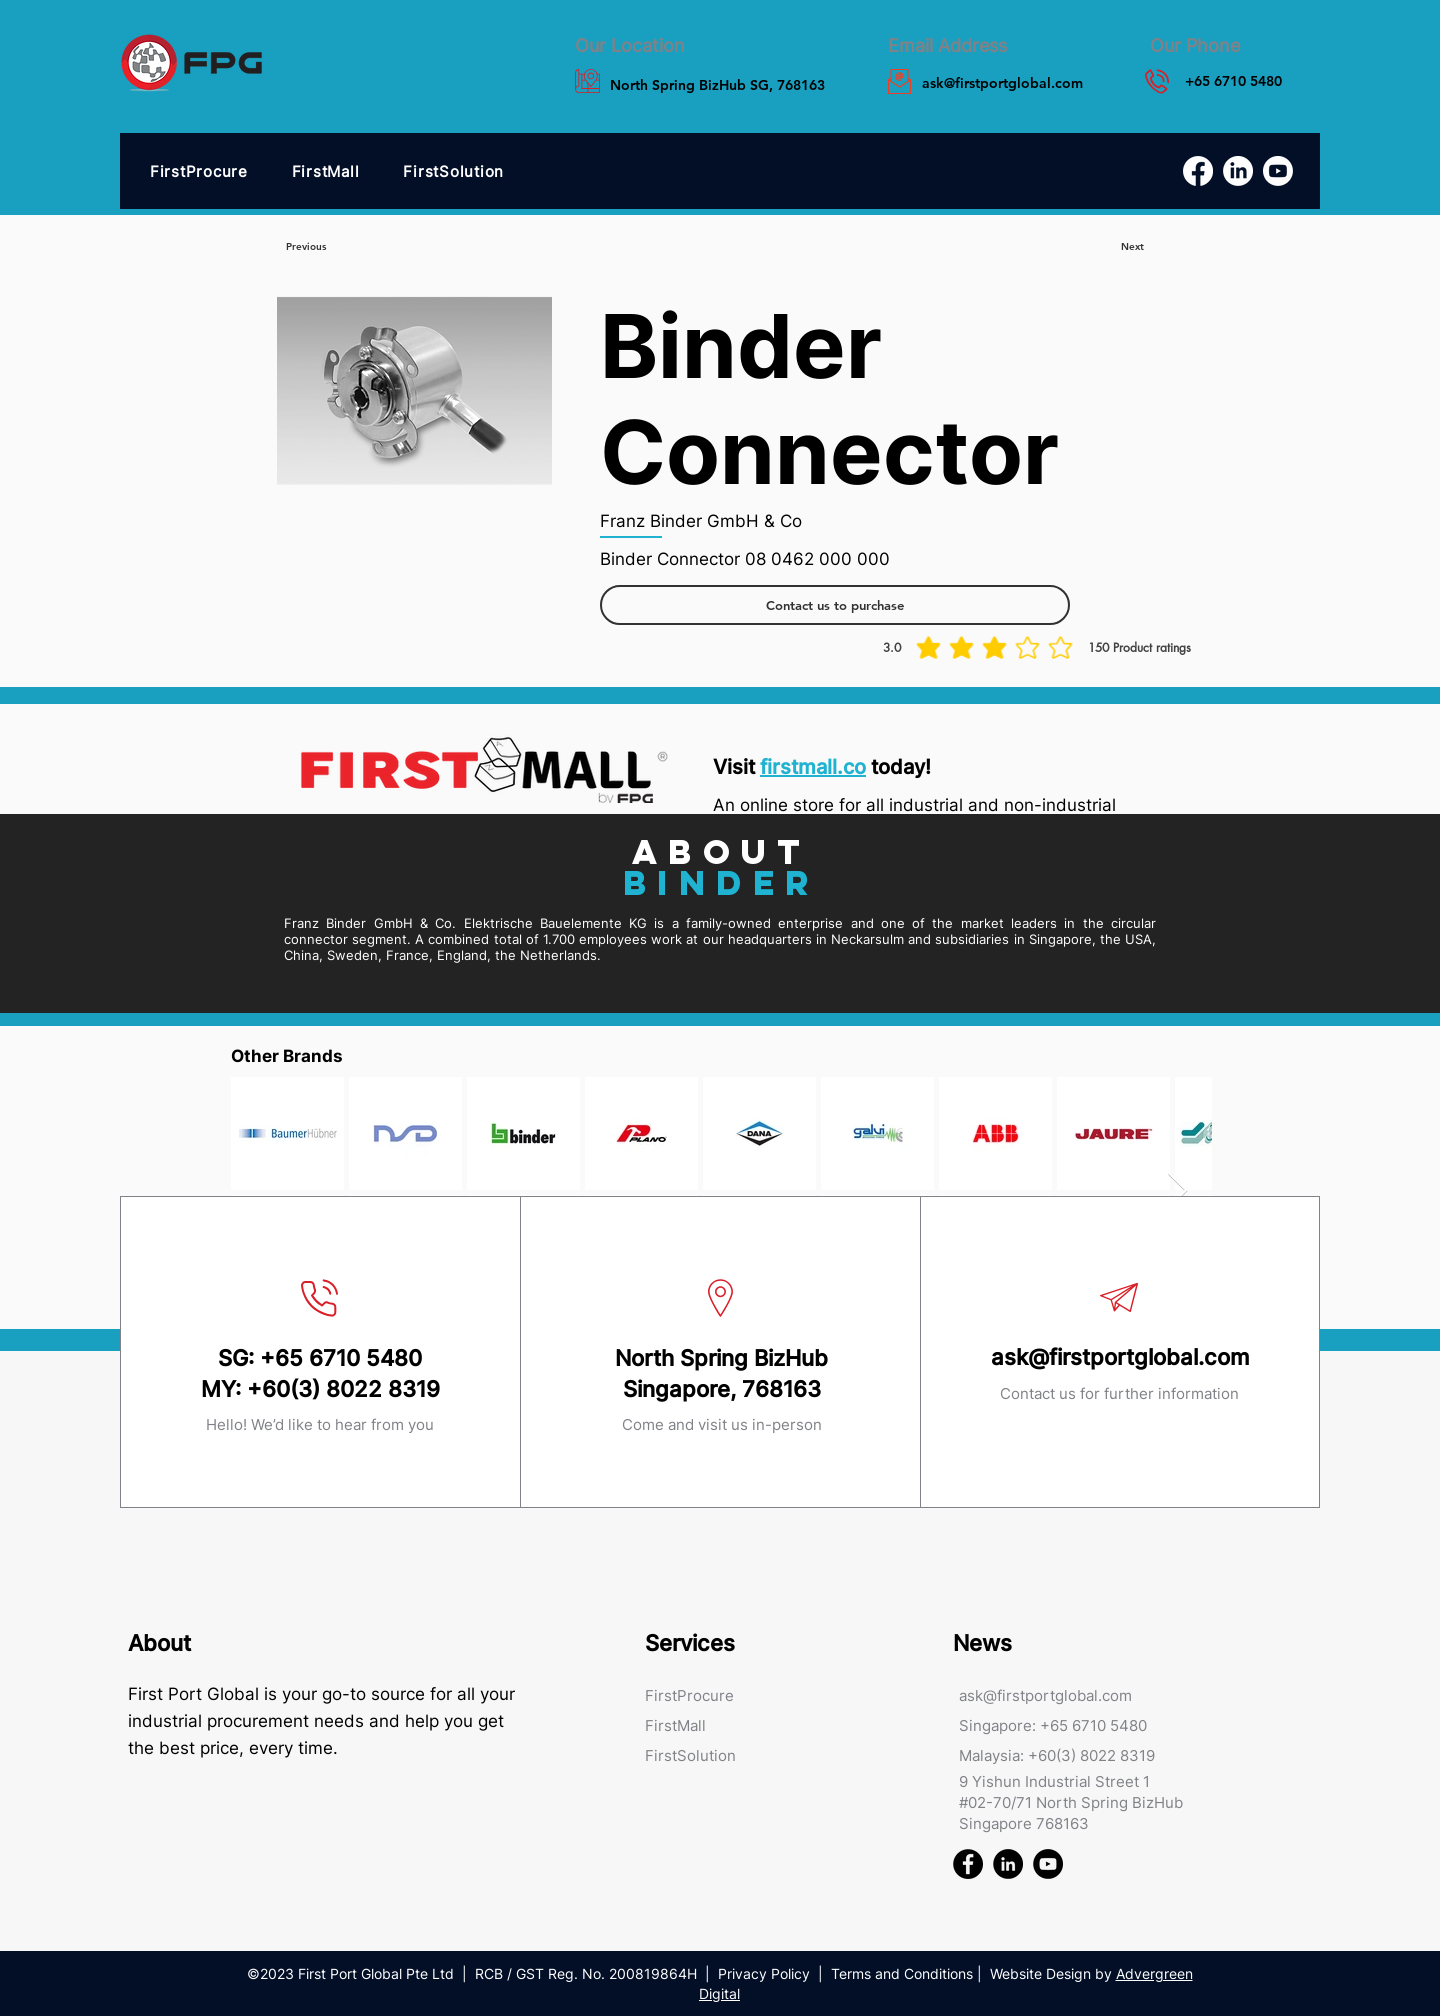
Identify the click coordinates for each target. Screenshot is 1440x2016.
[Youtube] (1278, 171)
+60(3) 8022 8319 (343, 1389)
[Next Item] (1177, 1191)
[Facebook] (1198, 171)
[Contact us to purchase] (835, 605)
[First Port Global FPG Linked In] (1008, 1864)
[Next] (1132, 247)
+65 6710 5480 (341, 1358)
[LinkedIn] (1238, 171)
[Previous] (306, 247)
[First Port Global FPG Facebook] (968, 1864)
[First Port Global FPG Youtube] (1048, 1864)
